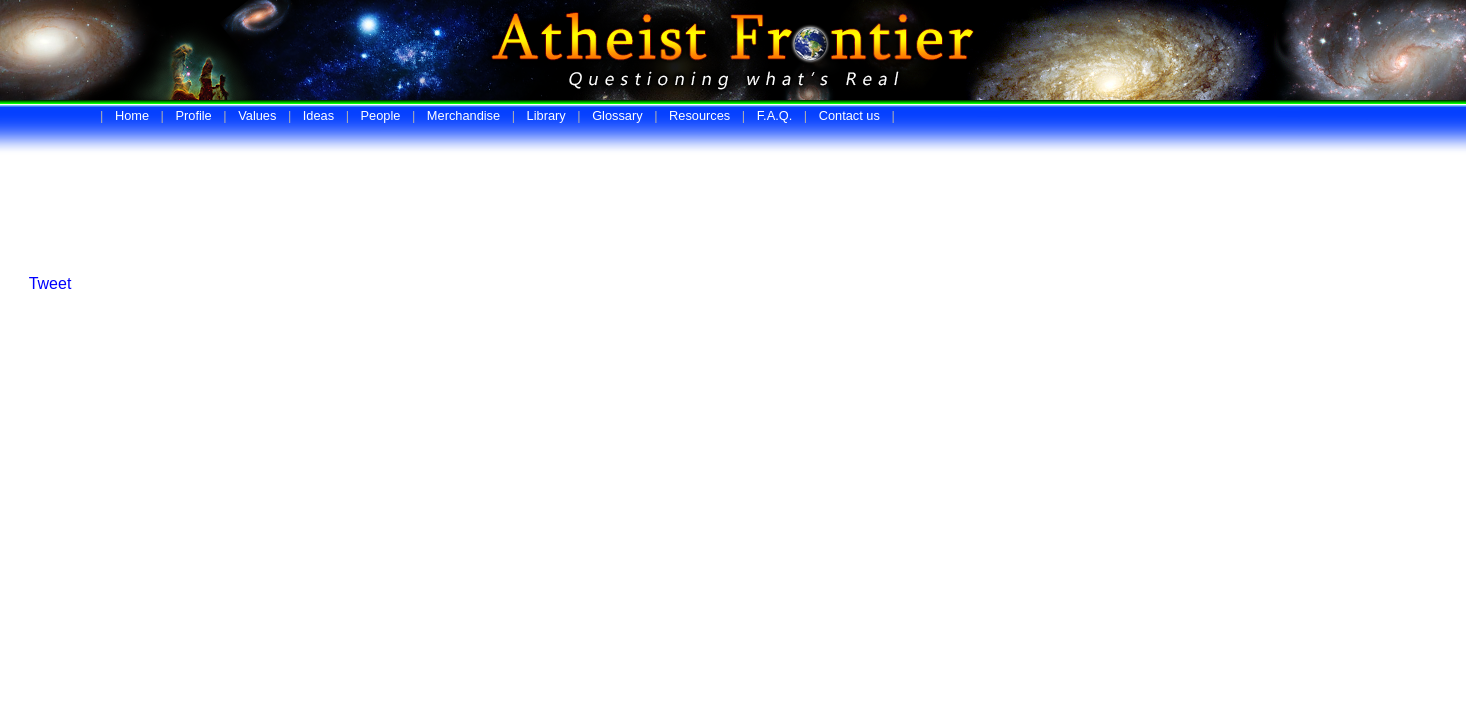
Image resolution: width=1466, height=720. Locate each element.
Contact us (849, 115)
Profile (193, 115)
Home (132, 115)
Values (257, 115)
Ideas (318, 115)
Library (546, 115)
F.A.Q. (775, 115)
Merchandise (463, 115)
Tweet (50, 283)
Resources (699, 115)
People (381, 115)
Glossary (617, 115)
